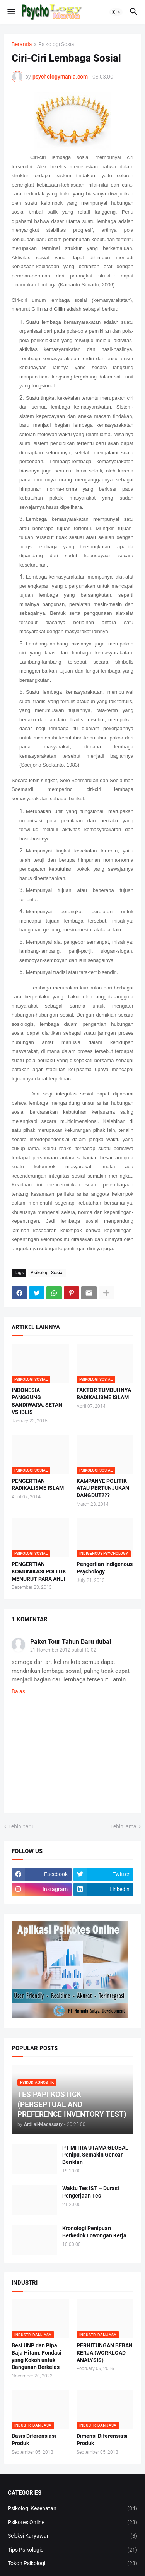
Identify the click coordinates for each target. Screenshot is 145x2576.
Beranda (22, 44)
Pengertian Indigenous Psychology (105, 1568)
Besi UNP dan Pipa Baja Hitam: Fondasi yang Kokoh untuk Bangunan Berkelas (36, 2356)
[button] (10, 12)
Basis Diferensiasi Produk (34, 2439)
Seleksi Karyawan (72, 2536)
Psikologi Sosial (56, 44)
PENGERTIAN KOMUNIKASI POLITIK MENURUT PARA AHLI (39, 1571)
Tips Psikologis (72, 2550)
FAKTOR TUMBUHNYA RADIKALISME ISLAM (104, 1393)
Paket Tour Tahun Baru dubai (70, 1641)
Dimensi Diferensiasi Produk (102, 2439)
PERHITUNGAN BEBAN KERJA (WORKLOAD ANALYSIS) (105, 2352)
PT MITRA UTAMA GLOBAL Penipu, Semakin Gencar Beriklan (95, 2155)
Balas (18, 1691)
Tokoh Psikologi (72, 2563)
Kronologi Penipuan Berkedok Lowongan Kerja (94, 2232)
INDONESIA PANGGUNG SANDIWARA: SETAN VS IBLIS (37, 1401)
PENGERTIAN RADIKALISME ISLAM (38, 1484)
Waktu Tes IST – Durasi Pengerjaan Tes (90, 2192)
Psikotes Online (72, 2522)
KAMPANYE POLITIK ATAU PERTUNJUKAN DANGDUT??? (103, 1488)
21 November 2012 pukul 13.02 (63, 1650)
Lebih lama (123, 1826)
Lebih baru (21, 1826)
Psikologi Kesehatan (72, 2509)
